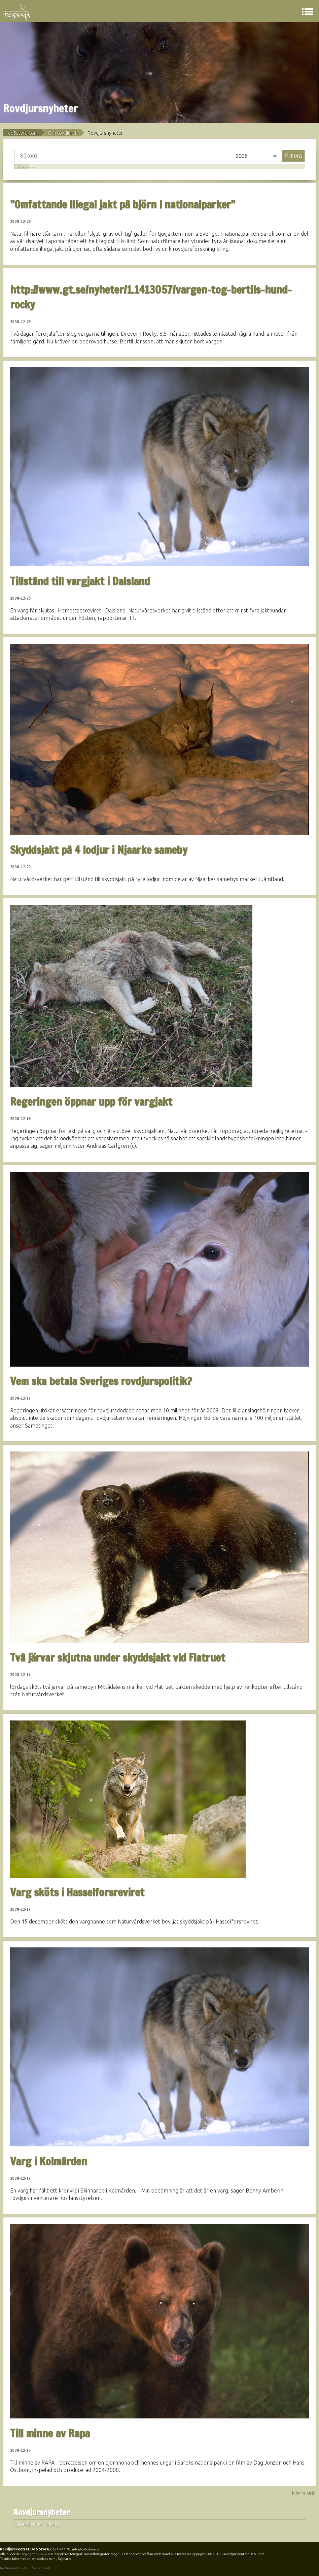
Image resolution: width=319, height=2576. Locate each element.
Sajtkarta (64, 2559)
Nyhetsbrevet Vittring (36, 2524)
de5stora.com (23, 133)
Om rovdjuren (63, 133)
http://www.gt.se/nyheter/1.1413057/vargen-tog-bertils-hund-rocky (151, 297)
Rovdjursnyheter (41, 2512)
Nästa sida (304, 2493)
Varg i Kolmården (48, 2161)
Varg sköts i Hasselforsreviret (77, 1892)
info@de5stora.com (87, 2549)
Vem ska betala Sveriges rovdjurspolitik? (101, 1381)
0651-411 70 (60, 2549)
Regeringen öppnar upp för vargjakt (91, 1101)
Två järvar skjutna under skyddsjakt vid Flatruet (117, 1657)
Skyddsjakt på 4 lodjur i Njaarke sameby (98, 850)
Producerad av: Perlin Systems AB (25, 2568)
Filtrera (293, 156)
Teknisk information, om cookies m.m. (28, 2559)
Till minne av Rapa (50, 2433)
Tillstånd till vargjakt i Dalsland (80, 581)
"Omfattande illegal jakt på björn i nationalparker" (122, 204)
